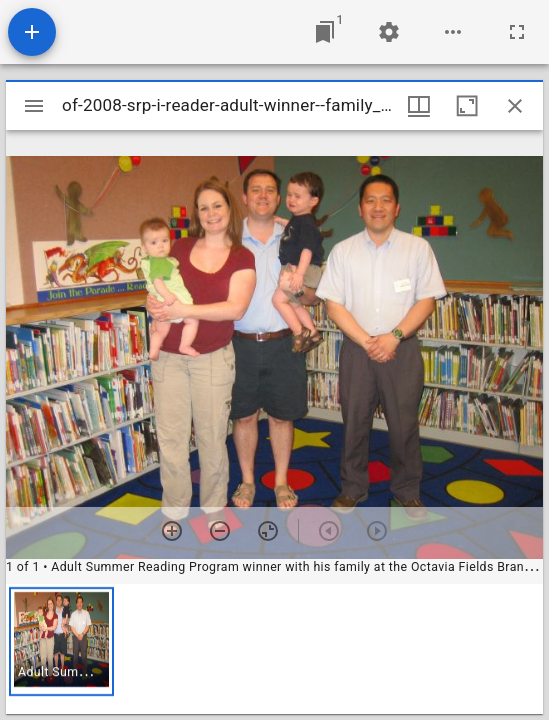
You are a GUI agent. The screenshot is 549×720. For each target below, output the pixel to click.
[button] (61, 641)
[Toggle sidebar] (34, 106)
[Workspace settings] (389, 32)
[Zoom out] (220, 531)
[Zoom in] (172, 531)
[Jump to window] (325, 32)
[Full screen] (517, 32)
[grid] (274, 649)
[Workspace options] (453, 32)
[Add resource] (32, 32)
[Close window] (515, 106)
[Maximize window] (467, 106)
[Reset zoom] (268, 531)
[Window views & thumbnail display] (419, 106)
